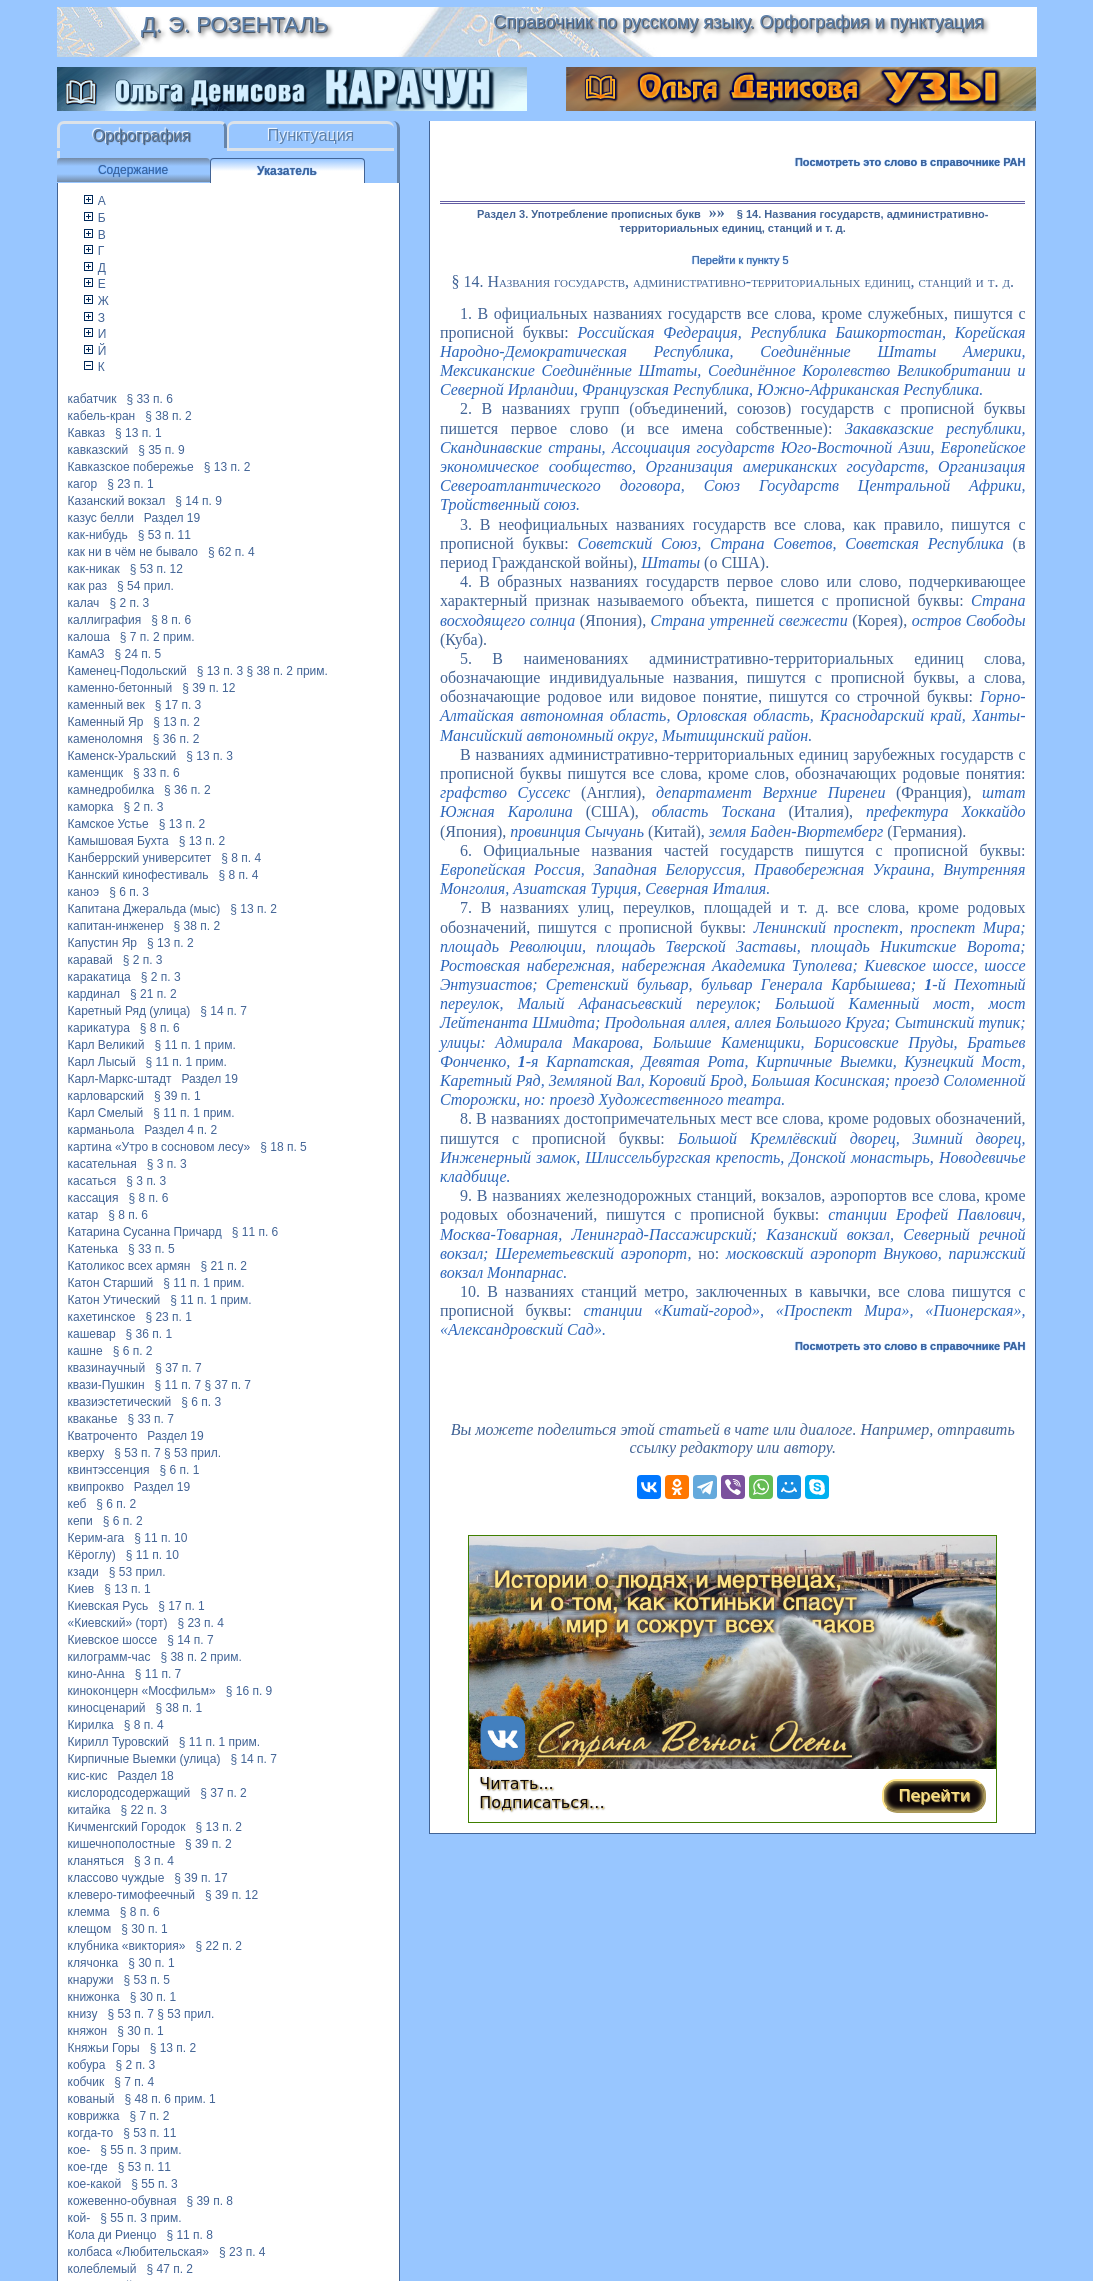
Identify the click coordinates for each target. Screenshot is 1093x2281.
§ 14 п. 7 (223, 1011)
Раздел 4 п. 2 (180, 1130)
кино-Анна (96, 1674)
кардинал (94, 994)
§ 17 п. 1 (181, 1606)
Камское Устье (108, 824)
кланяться (96, 1861)
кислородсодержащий (129, 1793)
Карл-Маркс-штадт (120, 1079)
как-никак (94, 569)
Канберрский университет (140, 858)
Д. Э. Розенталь (234, 24)
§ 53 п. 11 (164, 535)
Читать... (516, 1783)
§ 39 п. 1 (177, 1096)
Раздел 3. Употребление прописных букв (589, 214)
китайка (89, 1810)
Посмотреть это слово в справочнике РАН (910, 162)
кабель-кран (102, 416)
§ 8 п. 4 (241, 858)
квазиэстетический (120, 1402)
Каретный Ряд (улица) (129, 1011)
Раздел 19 (172, 518)
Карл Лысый (102, 1062)
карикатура (99, 1028)
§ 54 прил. (145, 586)
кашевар (92, 1334)
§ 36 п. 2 (176, 739)
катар (83, 1215)
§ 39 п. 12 (208, 688)
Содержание (133, 170)
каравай (90, 960)
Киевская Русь (108, 1606)
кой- (79, 2218)
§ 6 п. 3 (129, 892)
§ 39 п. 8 (209, 2201)
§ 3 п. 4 (154, 1861)
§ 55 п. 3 (154, 2184)
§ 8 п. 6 (171, 620)
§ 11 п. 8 (189, 2235)
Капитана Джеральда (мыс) (144, 909)
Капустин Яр (103, 943)
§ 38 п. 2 (168, 416)
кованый (91, 2099)
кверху (86, 1453)
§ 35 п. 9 (161, 450)
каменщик (96, 773)
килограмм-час (109, 1657)
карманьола (101, 1130)
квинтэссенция (109, 1470)
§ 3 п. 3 (167, 1164)
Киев (81, 1589)
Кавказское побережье (131, 467)
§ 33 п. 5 (151, 1249)
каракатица (99, 977)
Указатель (287, 171)
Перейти (934, 1795)
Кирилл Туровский (118, 1742)
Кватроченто (103, 1436)
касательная (102, 1164)
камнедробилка (111, 790)
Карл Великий (106, 1045)
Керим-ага (96, 1538)
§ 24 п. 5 (138, 654)
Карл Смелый (106, 1113)
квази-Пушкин (106, 1385)
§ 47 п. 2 (169, 2269)
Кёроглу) (92, 1555)
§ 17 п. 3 (178, 705)
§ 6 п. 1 (179, 1470)
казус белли (101, 518)
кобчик (86, 2082)
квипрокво (96, 1487)
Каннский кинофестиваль (138, 875)
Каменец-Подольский (127, 671)
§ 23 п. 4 (200, 1623)
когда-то (91, 2133)
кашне (85, 1351)
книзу (83, 2014)
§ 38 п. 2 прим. (287, 671)
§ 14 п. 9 (198, 501)
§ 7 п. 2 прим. (157, 637)
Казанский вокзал (117, 501)
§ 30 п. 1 (144, 1929)
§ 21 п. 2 (153, 994)
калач (84, 603)
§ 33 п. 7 (150, 1419)
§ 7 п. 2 (150, 2116)
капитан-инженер (116, 926)
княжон (88, 2031)
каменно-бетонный (120, 688)
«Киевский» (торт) (118, 1623)
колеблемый (102, 2269)
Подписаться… (542, 1802)
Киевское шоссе (113, 1640)
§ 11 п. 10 (160, 1538)
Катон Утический (114, 1300)
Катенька (93, 1249)
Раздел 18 (145, 1776)
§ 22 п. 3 (143, 1810)
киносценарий (107, 1708)
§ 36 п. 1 (149, 1334)
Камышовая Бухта (118, 841)
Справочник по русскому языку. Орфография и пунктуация (738, 22)
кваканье (93, 1419)
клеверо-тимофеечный (131, 1895)
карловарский (106, 1096)
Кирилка (91, 1725)
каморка (91, 807)
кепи (80, 1521)
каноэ (84, 892)
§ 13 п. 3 (220, 671)
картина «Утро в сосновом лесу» (159, 1147)
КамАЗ (86, 654)
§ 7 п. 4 (134, 2082)
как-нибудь (98, 535)
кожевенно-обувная (122, 2201)
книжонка (94, 1997)
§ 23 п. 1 (130, 484)
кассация (93, 1198)
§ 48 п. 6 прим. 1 (169, 2099)
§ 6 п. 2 (133, 1351)
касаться (92, 1181)
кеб (77, 1504)
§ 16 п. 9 (249, 1691)
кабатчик (92, 399)
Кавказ (87, 433)
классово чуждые (116, 1878)
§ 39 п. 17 (200, 1878)
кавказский (98, 450)
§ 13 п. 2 (227, 467)
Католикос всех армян (129, 1266)
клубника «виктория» (127, 1946)
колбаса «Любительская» (138, 2252)
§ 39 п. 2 (208, 1844)
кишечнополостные (122, 1844)
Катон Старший (111, 1283)
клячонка (93, 1963)
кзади (83, 1572)
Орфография (142, 135)
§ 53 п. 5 (146, 1980)
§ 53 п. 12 (156, 569)
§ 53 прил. (192, 1453)
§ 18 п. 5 (283, 1147)
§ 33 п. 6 (149, 399)
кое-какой (95, 2184)
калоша (89, 637)
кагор (83, 484)
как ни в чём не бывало (133, 552)
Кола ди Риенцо (112, 2235)
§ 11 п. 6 (255, 1232)
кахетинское (102, 1317)
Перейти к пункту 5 (740, 260)
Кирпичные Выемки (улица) (144, 1759)
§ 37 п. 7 (178, 1368)
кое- (79, 2150)
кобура (87, 2065)
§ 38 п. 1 (179, 1708)
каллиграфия (105, 620)
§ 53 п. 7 (137, 1453)
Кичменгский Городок (127, 1827)
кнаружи (91, 1980)
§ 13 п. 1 (138, 433)
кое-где (88, 2167)
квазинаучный (107, 1368)
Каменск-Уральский (122, 756)
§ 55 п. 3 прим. (140, 2150)
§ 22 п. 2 (218, 1946)
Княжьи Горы (104, 2048)
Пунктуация (311, 135)
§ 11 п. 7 (178, 1385)
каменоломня (105, 739)
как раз (88, 586)
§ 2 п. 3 (129, 603)
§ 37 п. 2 (223, 1793)
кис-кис (88, 1776)
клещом (90, 1929)
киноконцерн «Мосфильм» (142, 1691)
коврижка (94, 2116)
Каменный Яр (106, 722)
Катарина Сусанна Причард (145, 1232)
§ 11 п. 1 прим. (194, 1045)
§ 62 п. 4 (231, 552)
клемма (89, 1912)
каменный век (106, 705)
